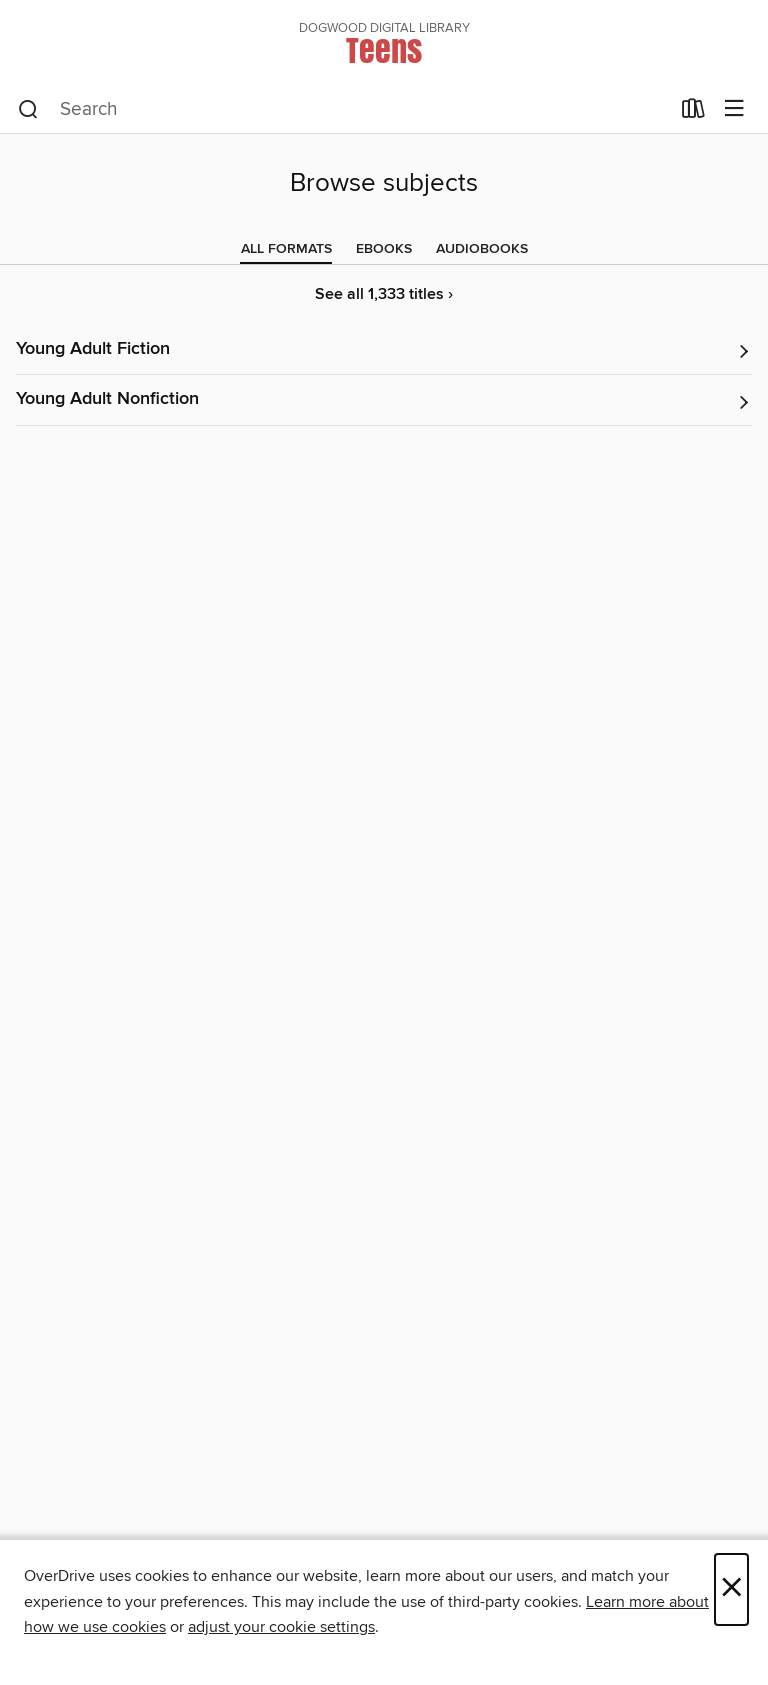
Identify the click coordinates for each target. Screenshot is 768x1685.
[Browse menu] (734, 109)
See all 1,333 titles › (384, 294)
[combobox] (343, 110)
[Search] (28, 110)
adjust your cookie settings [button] (281, 1627)
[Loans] (693, 113)
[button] (384, 350)
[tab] (286, 249)
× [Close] (731, 1589)
